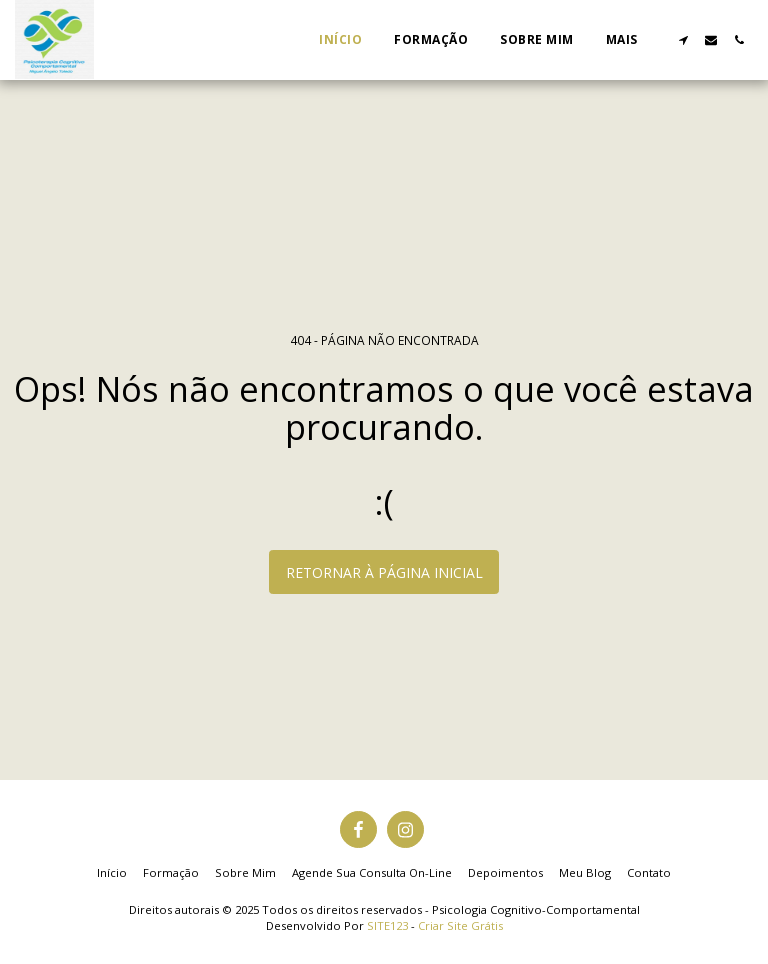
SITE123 (387, 925)
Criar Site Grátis (460, 925)
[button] (683, 40)
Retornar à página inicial (384, 572)
